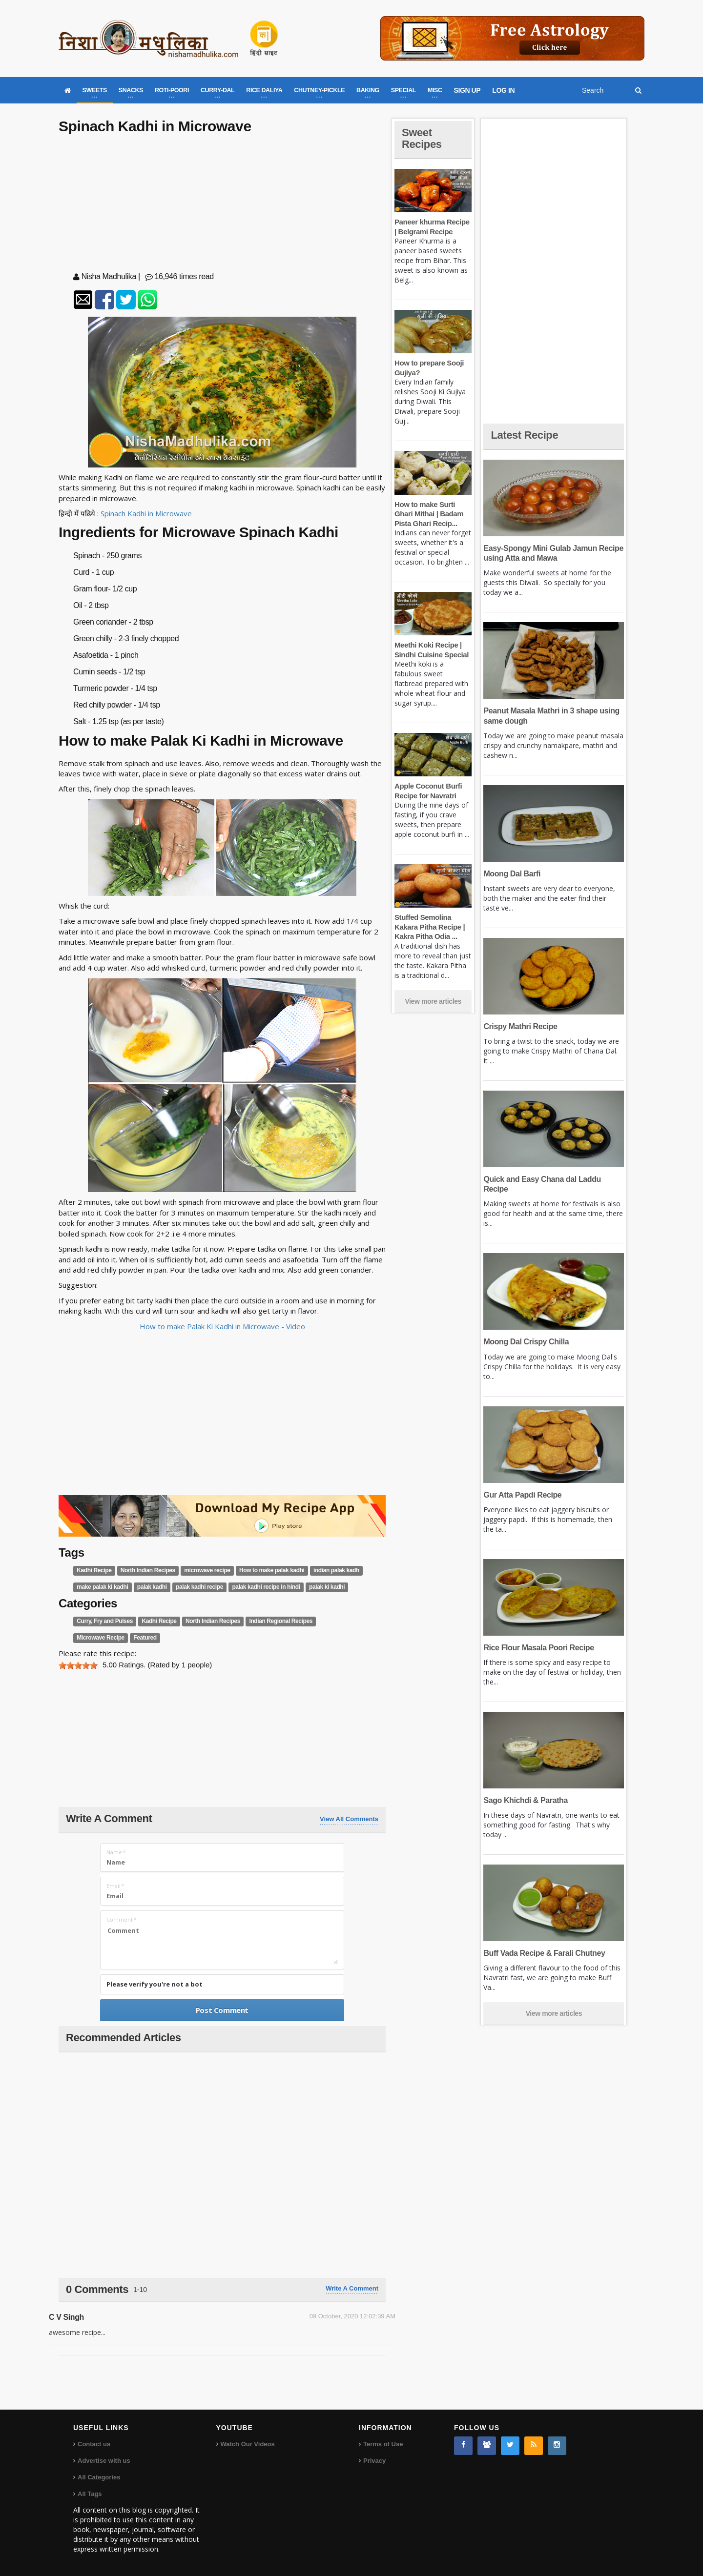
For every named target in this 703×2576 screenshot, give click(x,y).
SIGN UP (467, 90)
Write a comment (352, 2288)
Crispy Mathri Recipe (520, 1026)
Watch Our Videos (248, 2444)
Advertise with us (104, 2460)
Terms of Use (383, 2444)
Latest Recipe (524, 435)
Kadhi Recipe (94, 1570)
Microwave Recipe (100, 1638)
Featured (144, 1638)
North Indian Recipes (148, 1570)
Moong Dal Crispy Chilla (526, 1342)
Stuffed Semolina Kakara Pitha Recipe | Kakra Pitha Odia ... (429, 926)
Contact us (94, 2444)
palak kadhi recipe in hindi (266, 1586)
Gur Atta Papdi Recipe (522, 1495)
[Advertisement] (222, 205)
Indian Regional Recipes (280, 1621)
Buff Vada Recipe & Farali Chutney (544, 1953)
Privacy (374, 2460)
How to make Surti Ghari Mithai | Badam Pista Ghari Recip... (428, 513)
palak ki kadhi (327, 1586)
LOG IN (503, 90)
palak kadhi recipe (199, 1586)
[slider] (78, 1665)
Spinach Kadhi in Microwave (146, 513)
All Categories (99, 2477)
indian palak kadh (336, 1570)
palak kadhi (152, 1586)
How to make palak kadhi (272, 1570)
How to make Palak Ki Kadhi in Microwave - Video (222, 1326)
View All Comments (349, 1819)
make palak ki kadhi (102, 1586)
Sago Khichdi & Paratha (525, 1800)
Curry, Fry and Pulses (105, 1621)
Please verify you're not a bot (154, 1984)
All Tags (90, 2493)
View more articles (433, 1001)
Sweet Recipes (422, 138)
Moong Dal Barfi (511, 874)
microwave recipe (207, 1570)
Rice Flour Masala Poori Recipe (538, 1647)
